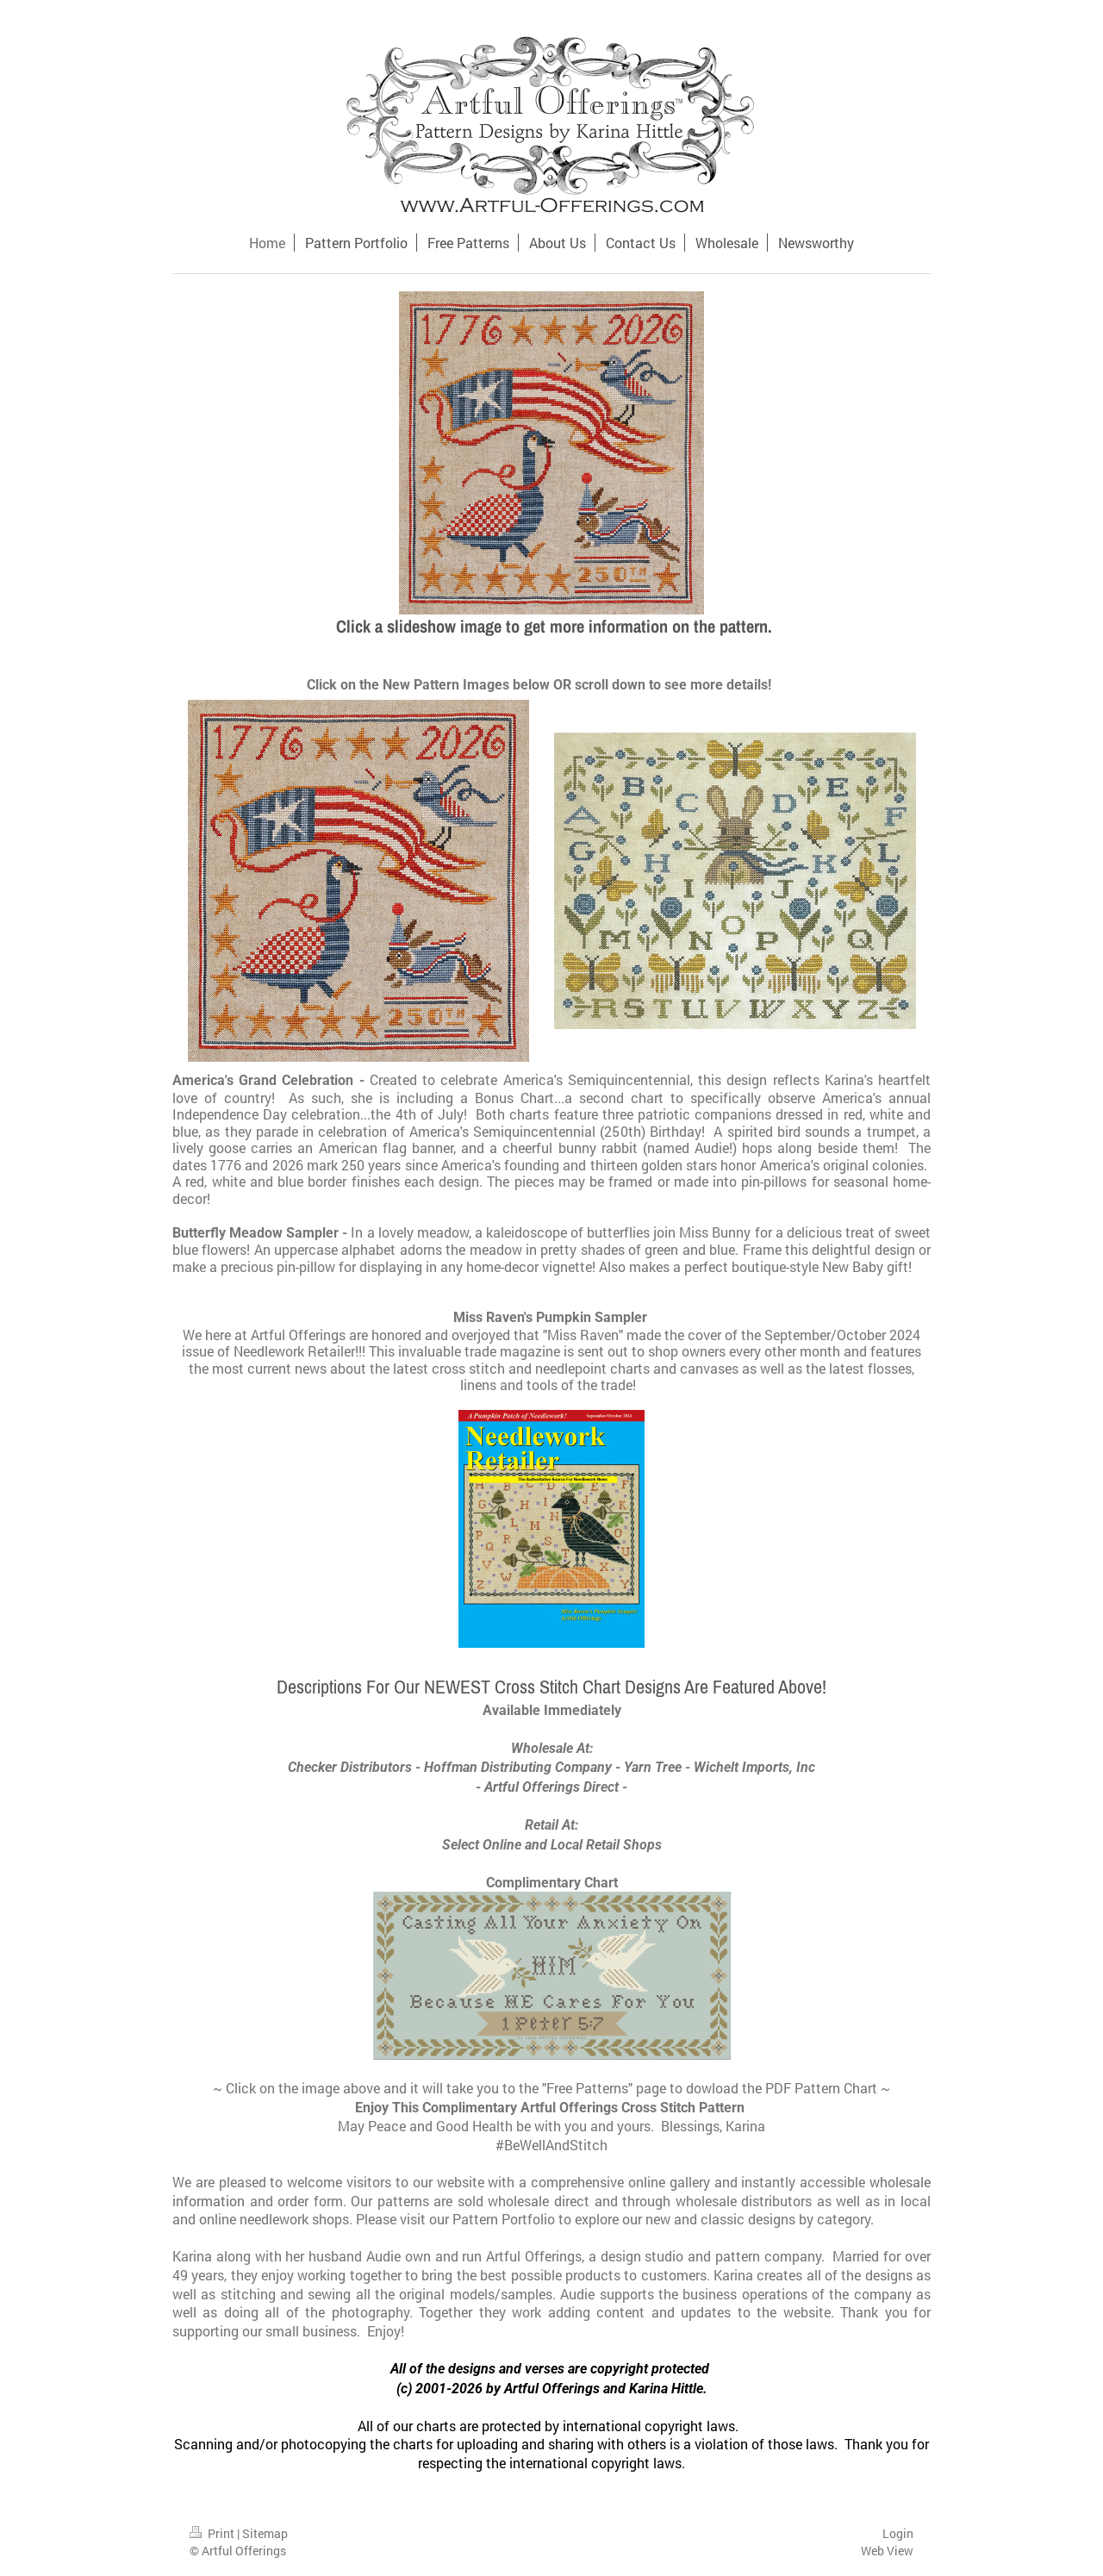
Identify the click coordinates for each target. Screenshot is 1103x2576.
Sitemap (265, 2533)
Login (897, 2533)
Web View (887, 2550)
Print (213, 2533)
